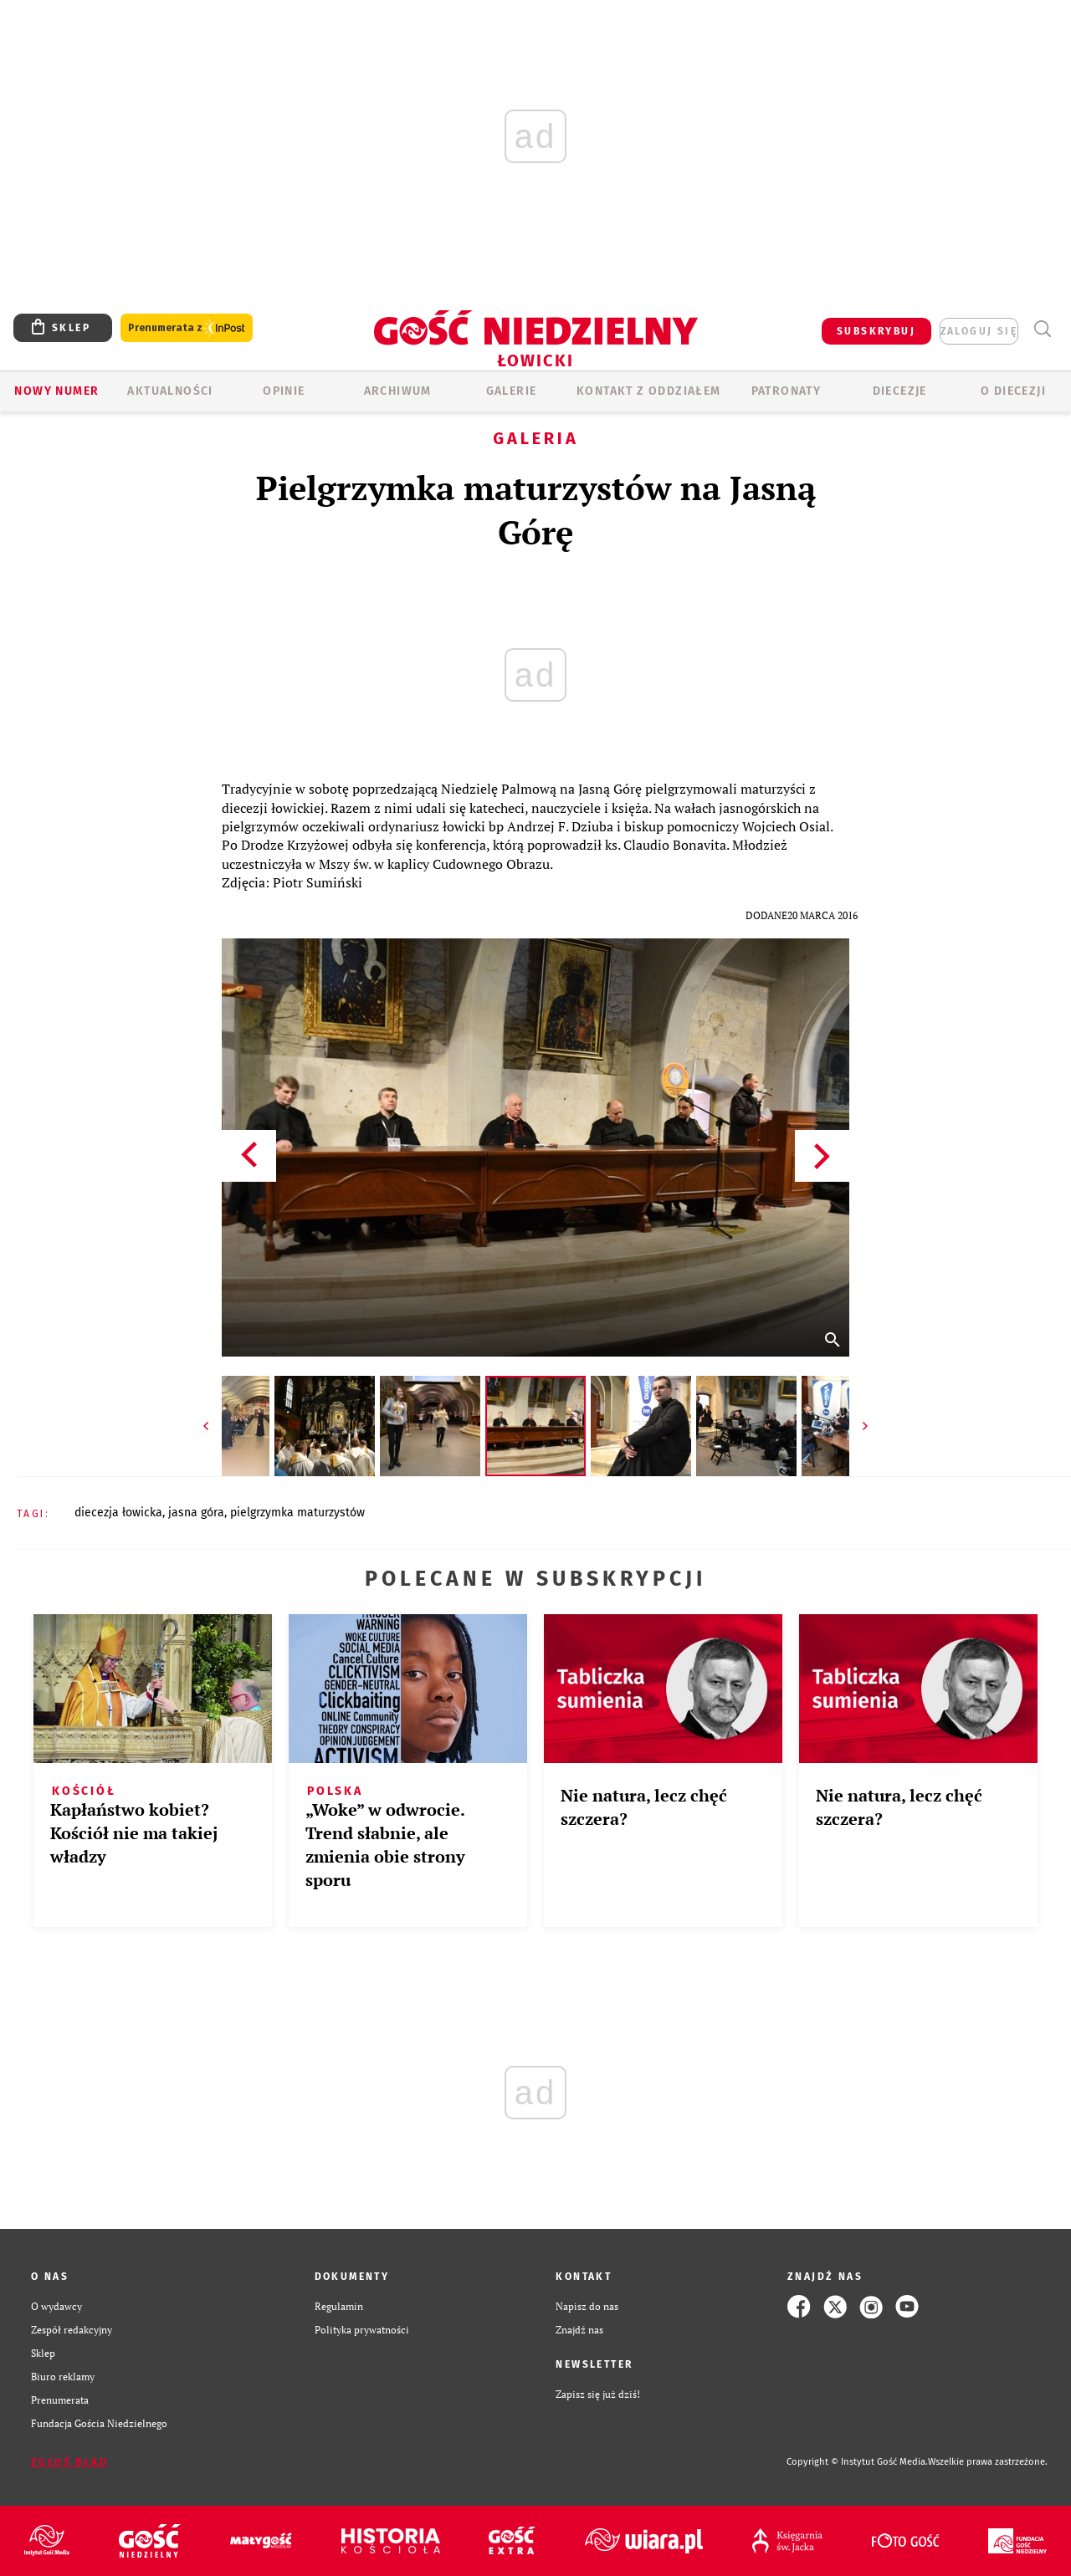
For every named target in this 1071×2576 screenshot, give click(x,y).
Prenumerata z (186, 328)
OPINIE (284, 391)
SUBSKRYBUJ (876, 331)
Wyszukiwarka (1042, 329)
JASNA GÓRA (196, 1512)
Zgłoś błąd (69, 2462)
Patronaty (786, 391)
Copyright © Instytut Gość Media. (857, 2461)
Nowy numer (56, 391)
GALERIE (511, 391)
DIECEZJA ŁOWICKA (118, 1512)
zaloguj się (978, 331)
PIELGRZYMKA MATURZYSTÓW (297, 1512)
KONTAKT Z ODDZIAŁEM (648, 391)
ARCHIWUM (398, 391)
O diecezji (1013, 391)
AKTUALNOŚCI (170, 391)
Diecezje (900, 391)
